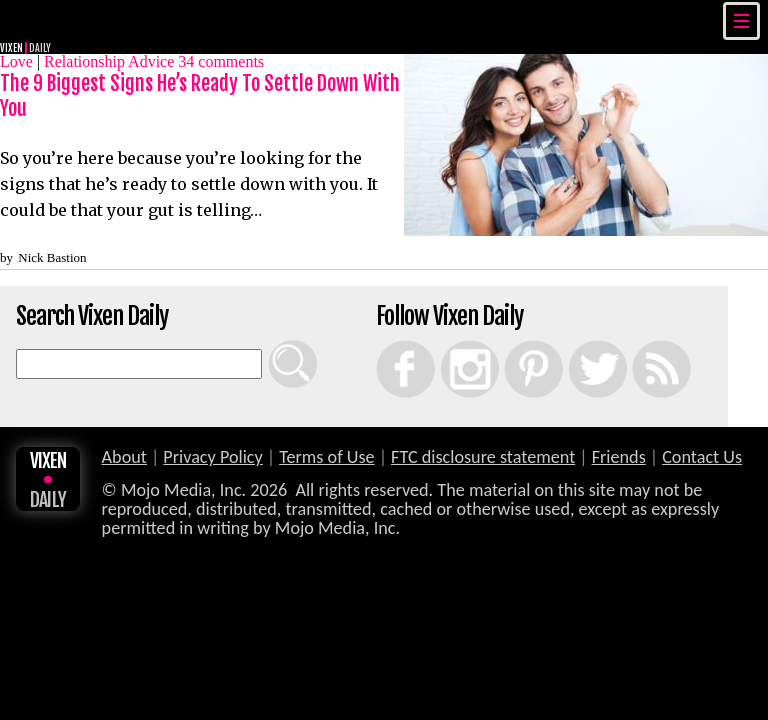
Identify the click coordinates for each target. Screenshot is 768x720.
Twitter (575, 340)
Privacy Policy (213, 457)
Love (16, 61)
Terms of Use (326, 457)
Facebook (385, 340)
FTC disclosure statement (483, 457)
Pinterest (512, 340)
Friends (619, 457)
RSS (636, 340)
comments (221, 61)
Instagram (449, 340)
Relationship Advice (109, 61)
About (124, 457)
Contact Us (702, 457)
